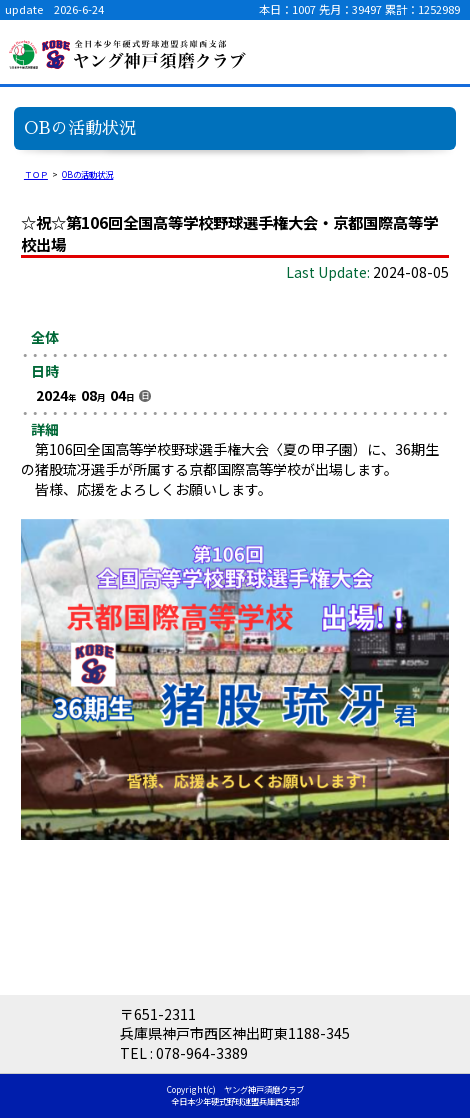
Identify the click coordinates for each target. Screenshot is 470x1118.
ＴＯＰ (36, 174)
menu (440, 52)
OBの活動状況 (87, 174)
